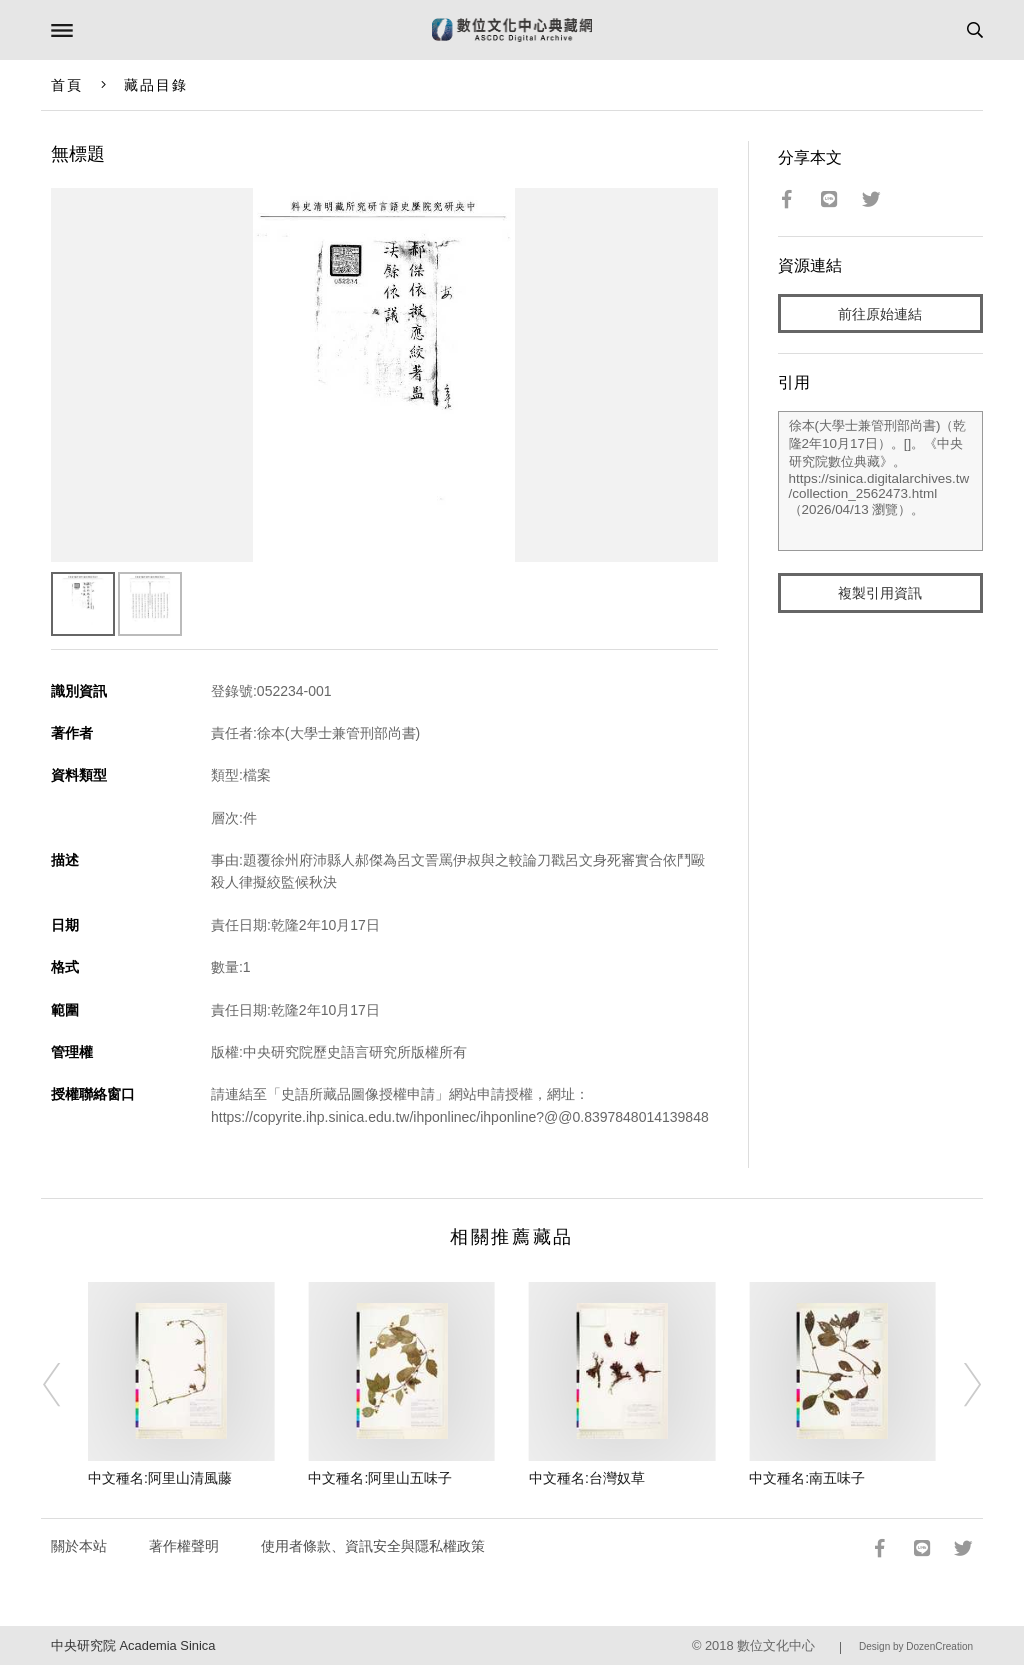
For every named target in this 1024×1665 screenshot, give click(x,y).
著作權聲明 (184, 1546)
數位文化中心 (776, 1645)
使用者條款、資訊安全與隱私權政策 (373, 1546)
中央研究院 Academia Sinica (133, 1645)
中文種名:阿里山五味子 (380, 1478)
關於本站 (79, 1546)
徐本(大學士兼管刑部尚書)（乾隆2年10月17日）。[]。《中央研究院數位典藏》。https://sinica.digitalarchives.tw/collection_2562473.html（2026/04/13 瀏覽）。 (881, 481)
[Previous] (65, 1385)
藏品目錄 (156, 85)
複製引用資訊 (880, 593)
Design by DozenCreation (916, 1646)
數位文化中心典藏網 (512, 30)
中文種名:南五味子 (807, 1478)
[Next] (959, 1385)
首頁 (67, 85)
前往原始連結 (880, 314)
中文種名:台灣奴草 (587, 1478)
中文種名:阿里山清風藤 (160, 1478)
